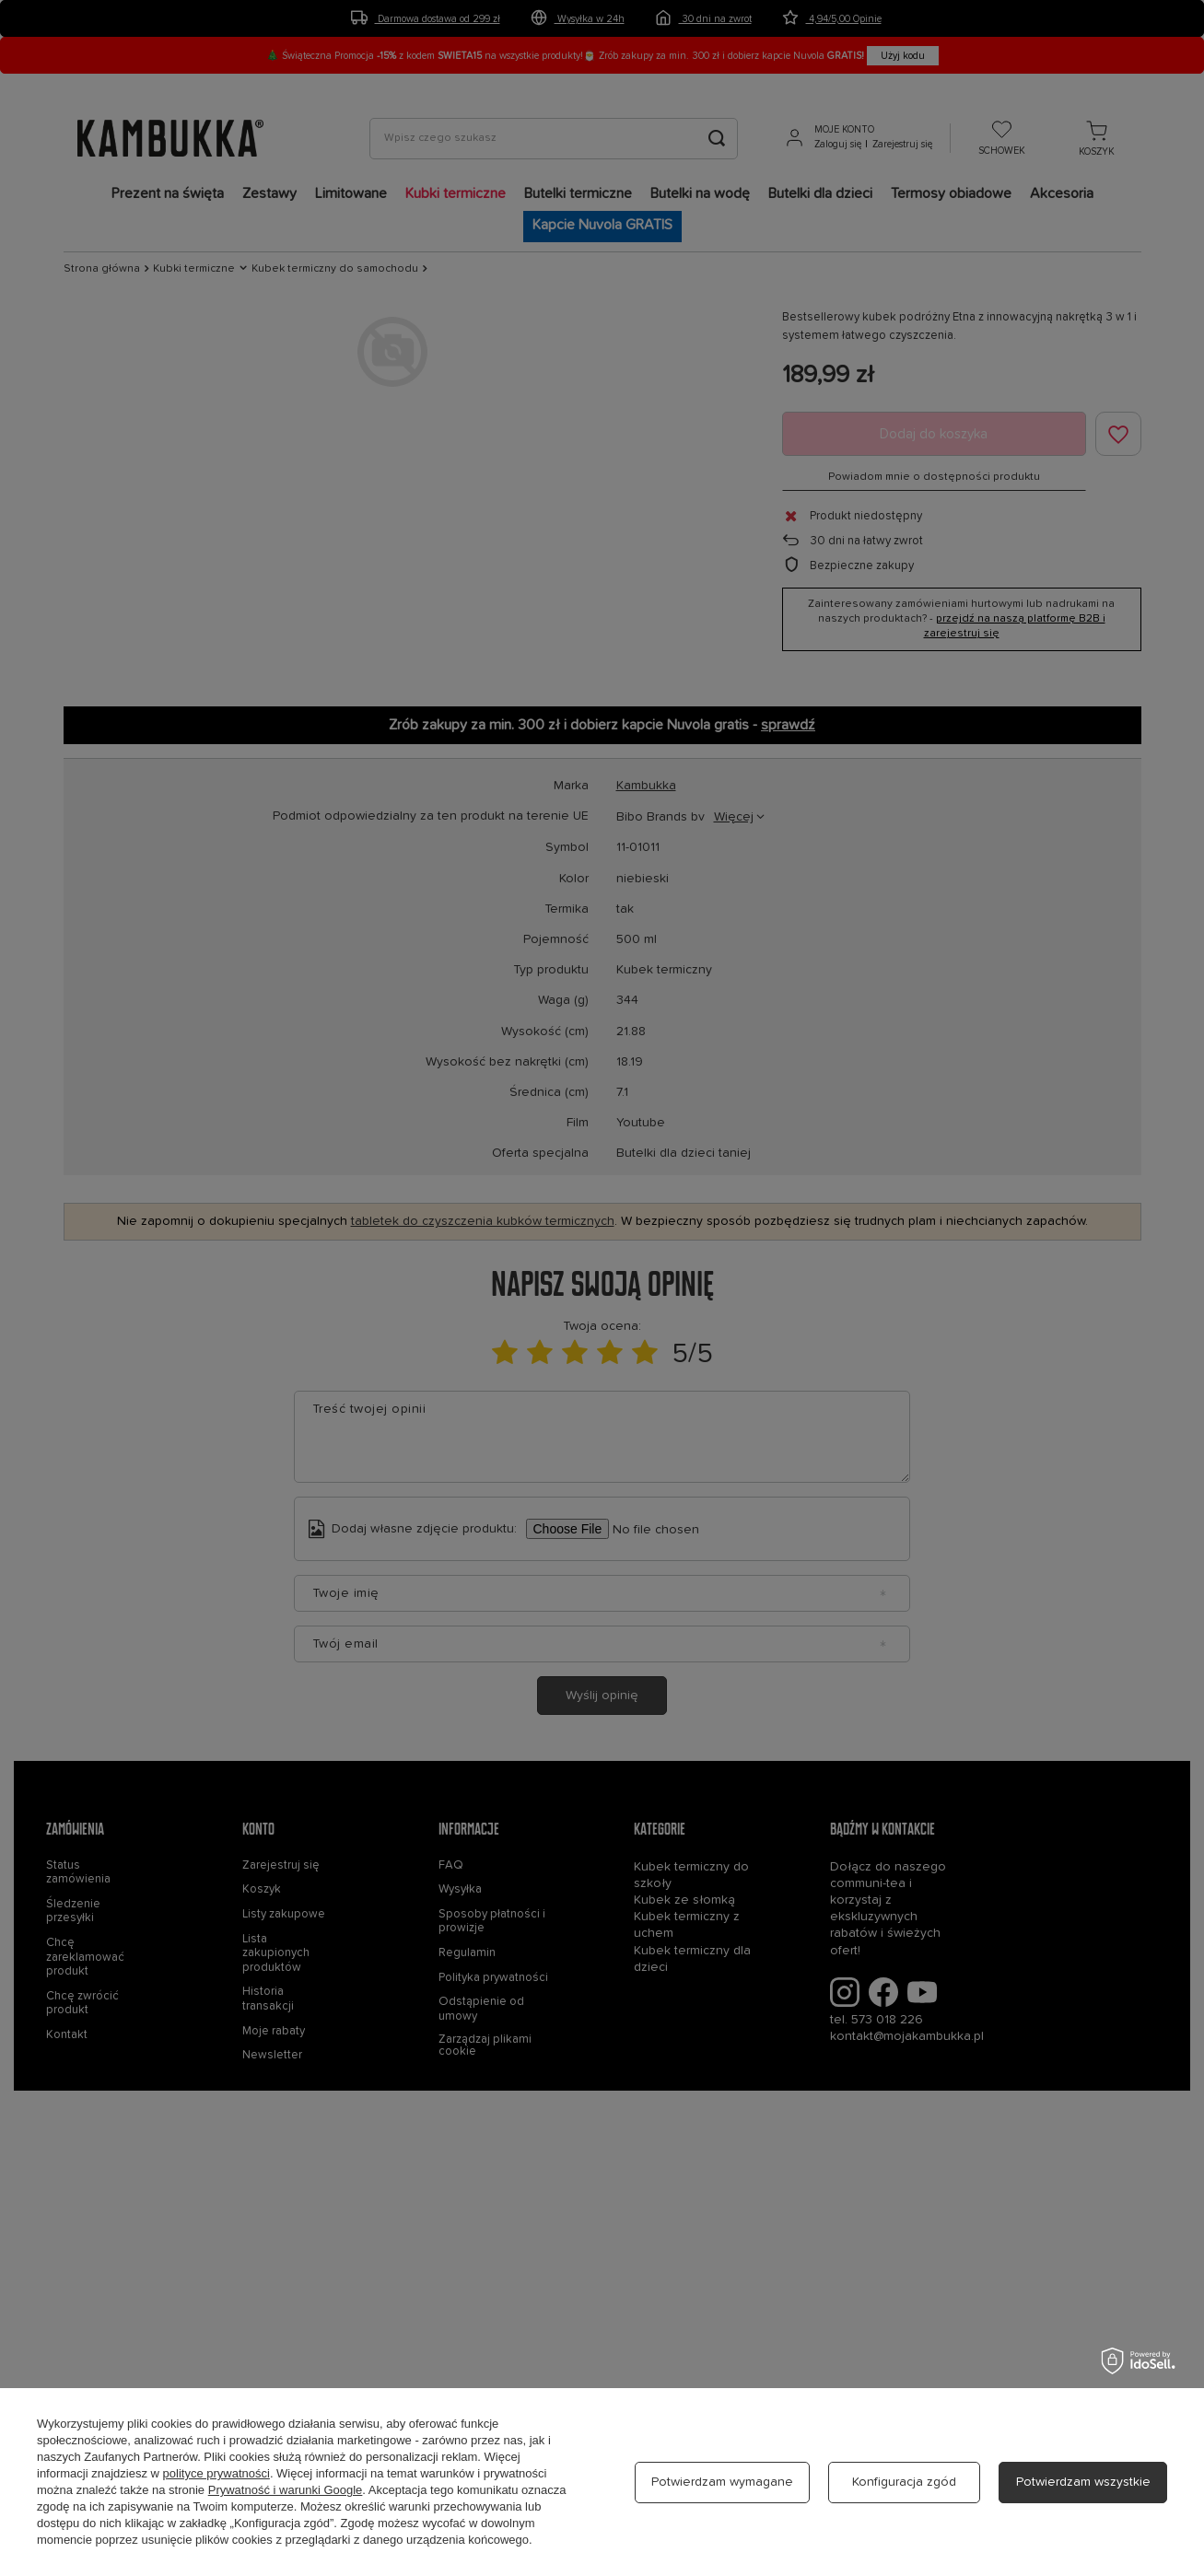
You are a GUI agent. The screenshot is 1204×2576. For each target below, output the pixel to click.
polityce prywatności (216, 2473)
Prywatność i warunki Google (285, 2490)
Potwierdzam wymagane (722, 2482)
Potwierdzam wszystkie (1083, 2482)
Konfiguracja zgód (904, 2482)
